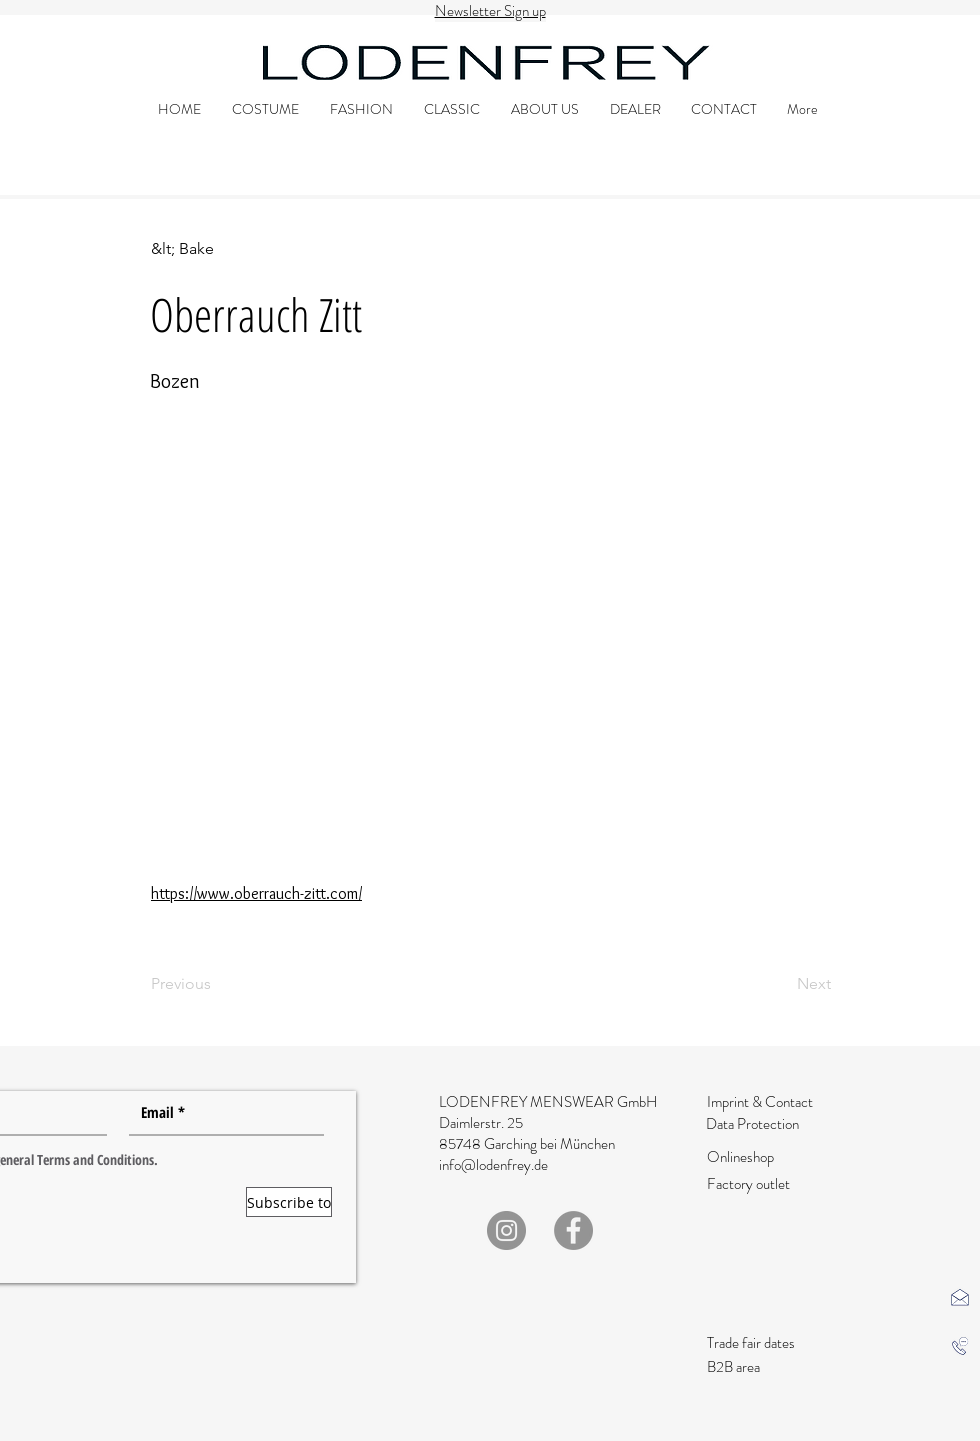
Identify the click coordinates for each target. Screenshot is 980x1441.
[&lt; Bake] (216, 249)
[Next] (781, 984)
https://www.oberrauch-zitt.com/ (256, 893)
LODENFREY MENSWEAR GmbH (548, 1102)
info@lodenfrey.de (493, 1165)
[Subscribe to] (289, 1202)
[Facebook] (573, 1230)
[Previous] (216, 984)
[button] (960, 1297)
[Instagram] (506, 1230)
